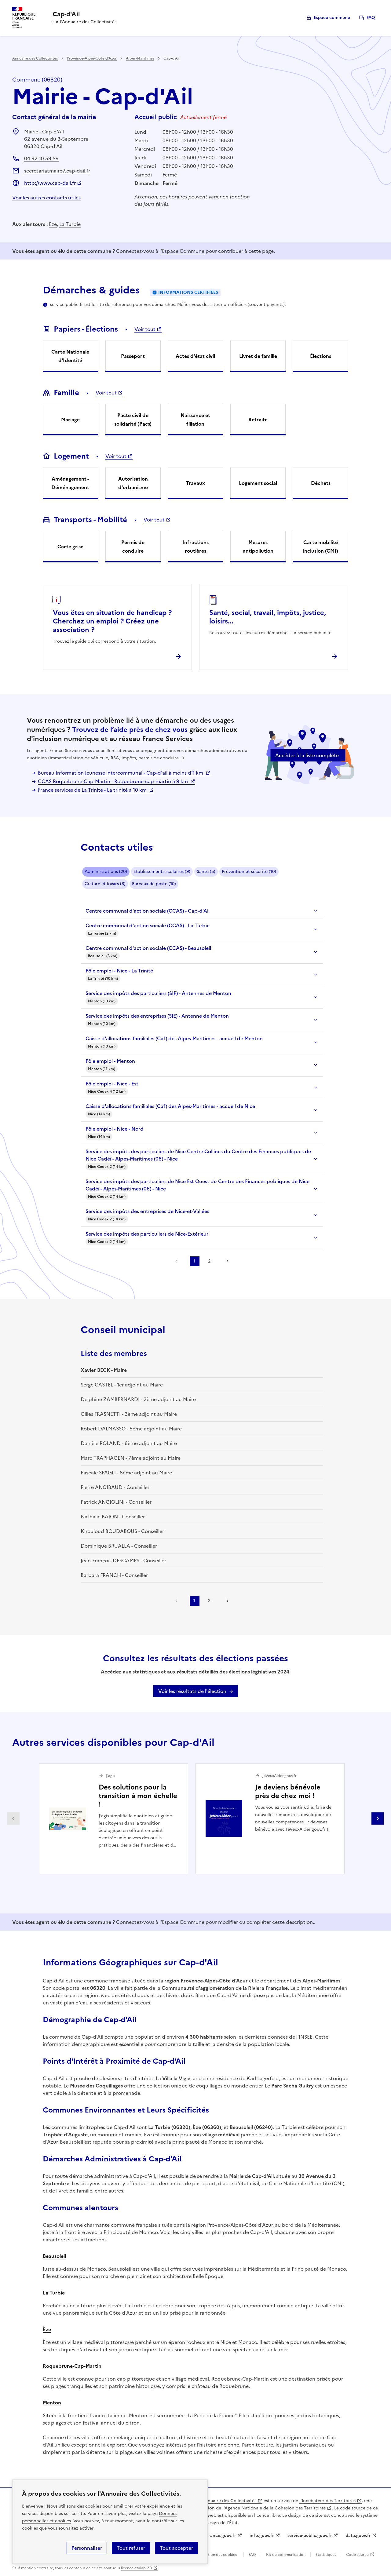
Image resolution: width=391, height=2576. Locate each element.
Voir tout (144, 329)
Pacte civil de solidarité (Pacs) (133, 419)
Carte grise (70, 546)
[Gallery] (195, 1818)
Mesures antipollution (258, 546)
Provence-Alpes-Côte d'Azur (92, 58)
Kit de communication (285, 2554)
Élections (320, 356)
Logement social (258, 483)
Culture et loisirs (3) (105, 884)
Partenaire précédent (13, 1818)
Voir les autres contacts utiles (46, 197)
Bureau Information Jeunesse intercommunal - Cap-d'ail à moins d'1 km (121, 772)
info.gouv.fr (262, 2535)
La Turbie (70, 224)
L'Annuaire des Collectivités (227, 2501)
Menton (52, 2402)
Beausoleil (54, 2256)
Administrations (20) (106, 871)
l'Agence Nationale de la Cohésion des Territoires (274, 2508)
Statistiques (326, 2554)
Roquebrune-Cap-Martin (72, 2366)
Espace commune (332, 17)
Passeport (133, 356)
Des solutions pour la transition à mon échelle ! (138, 1795)
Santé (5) (206, 871)
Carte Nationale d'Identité (70, 356)
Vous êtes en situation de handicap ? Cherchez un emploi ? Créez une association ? (112, 621)
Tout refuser (131, 2548)
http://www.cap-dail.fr (50, 183)
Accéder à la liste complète (307, 755)
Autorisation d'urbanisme (133, 483)
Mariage (70, 419)
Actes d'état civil (195, 356)
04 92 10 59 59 (41, 158)
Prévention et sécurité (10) (249, 871)
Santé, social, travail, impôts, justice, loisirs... (267, 617)
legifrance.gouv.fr (217, 2535)
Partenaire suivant (377, 1818)
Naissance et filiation (195, 419)
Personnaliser (86, 2548)
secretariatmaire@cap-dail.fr (57, 170)
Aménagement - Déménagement (70, 483)
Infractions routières (195, 546)
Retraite (258, 419)
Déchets (321, 483)
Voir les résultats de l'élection (192, 1691)
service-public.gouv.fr (309, 2535)
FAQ (371, 17)
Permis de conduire (132, 546)
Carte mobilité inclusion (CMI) (320, 546)
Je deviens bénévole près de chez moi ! (287, 1791)
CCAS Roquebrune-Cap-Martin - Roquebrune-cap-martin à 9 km (113, 781)
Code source (357, 2554)
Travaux (195, 483)
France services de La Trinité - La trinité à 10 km (93, 790)
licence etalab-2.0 (136, 2568)
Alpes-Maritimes (140, 58)
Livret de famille (258, 356)
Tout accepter (176, 2548)
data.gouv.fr (358, 2535)
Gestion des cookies (219, 2554)
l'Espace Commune (181, 251)
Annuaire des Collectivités (35, 58)
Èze (53, 224)
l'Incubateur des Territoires (327, 2501)
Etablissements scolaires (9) (161, 871)
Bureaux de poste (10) (154, 884)
